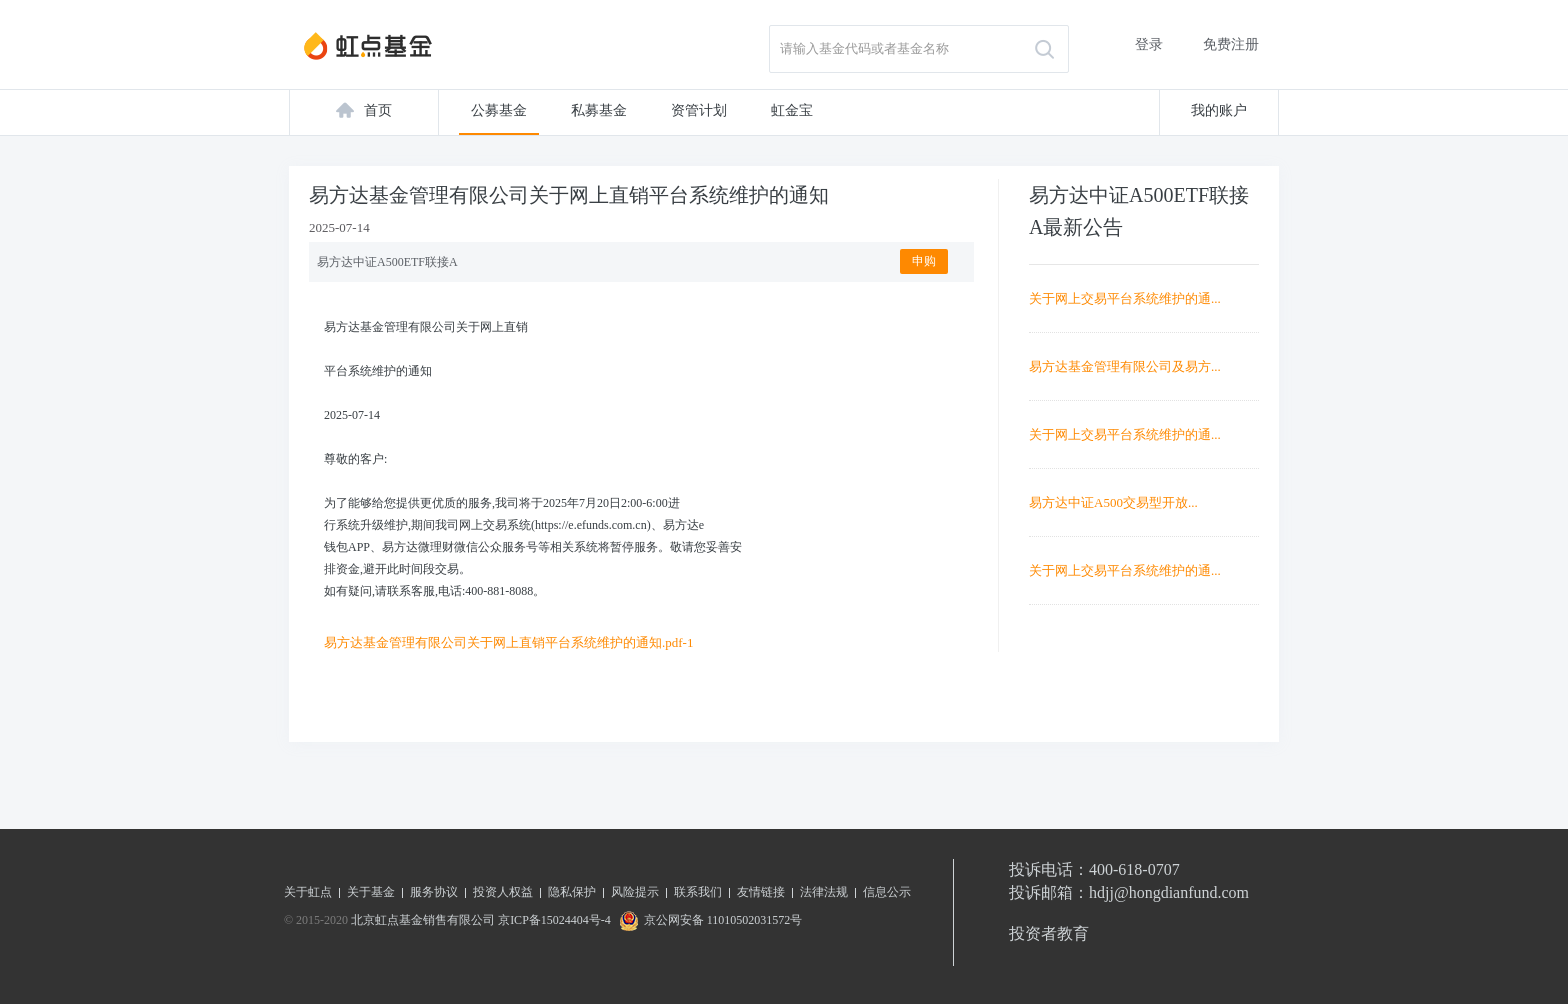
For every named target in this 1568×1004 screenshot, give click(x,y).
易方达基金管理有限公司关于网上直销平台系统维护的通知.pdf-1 (508, 642)
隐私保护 (572, 892)
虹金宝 (792, 110)
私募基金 (599, 110)
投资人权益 (503, 892)
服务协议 (434, 892)
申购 (924, 261)
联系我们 (698, 892)
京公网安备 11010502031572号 (708, 920)
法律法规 (824, 892)
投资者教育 (1049, 933)
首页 (378, 110)
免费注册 (1231, 44)
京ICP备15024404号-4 (554, 920)
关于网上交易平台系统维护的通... (1125, 298)
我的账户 (1219, 110)
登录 (1149, 44)
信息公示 (887, 892)
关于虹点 (308, 892)
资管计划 (699, 110)
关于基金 (371, 892)
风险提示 (635, 892)
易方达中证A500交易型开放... (1113, 502)
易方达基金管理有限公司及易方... (1125, 366)
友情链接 (761, 892)
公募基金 (499, 110)
